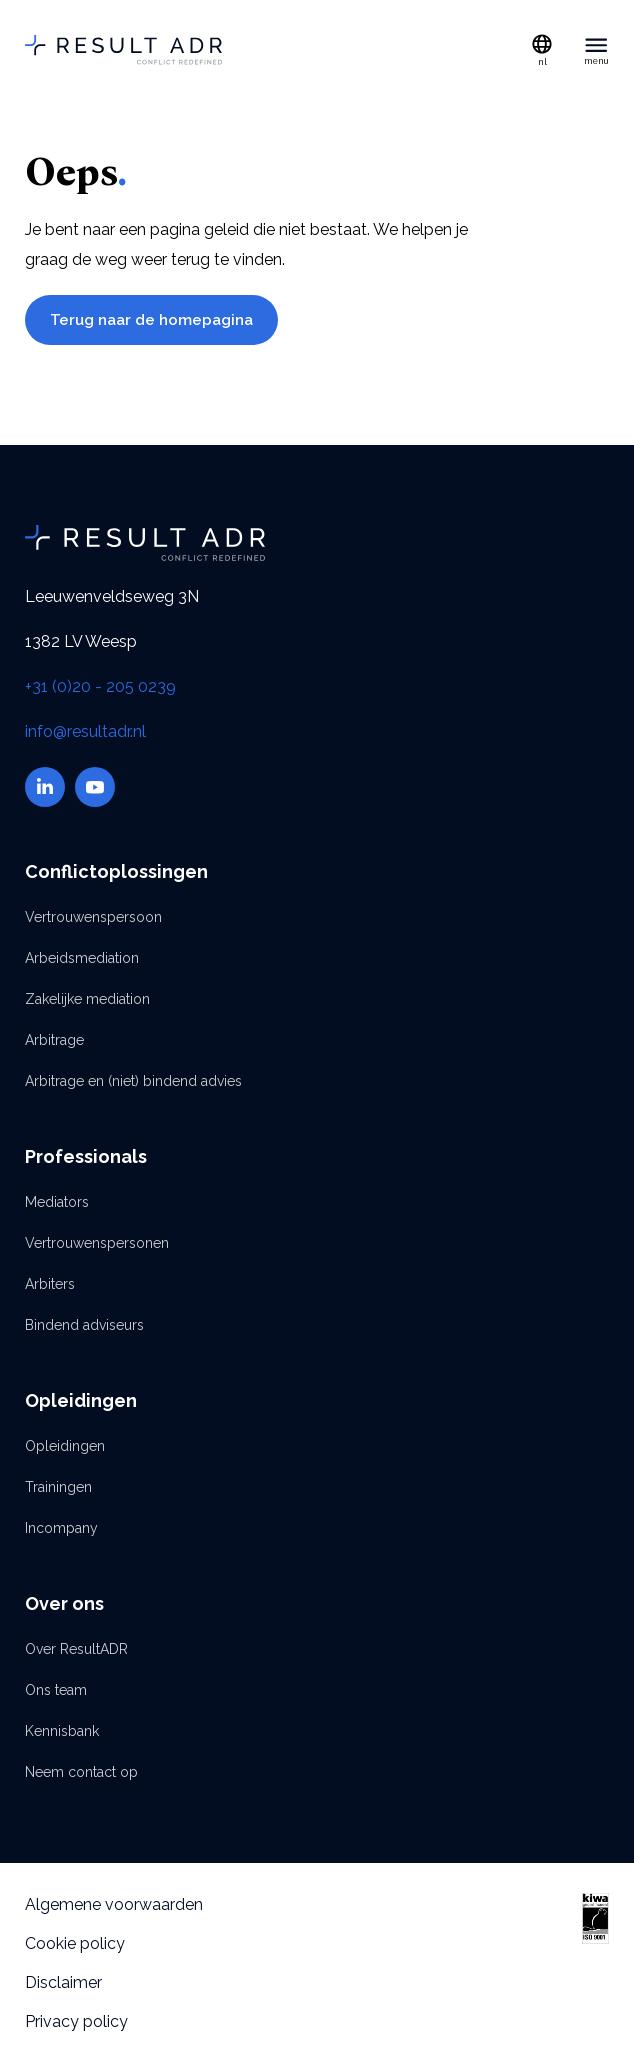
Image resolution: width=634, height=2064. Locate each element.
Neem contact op (81, 1772)
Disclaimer (63, 1982)
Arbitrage (54, 1040)
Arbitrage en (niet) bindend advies (133, 1081)
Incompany (61, 1528)
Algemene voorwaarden (114, 1904)
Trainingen (58, 1487)
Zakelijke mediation (87, 999)
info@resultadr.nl (85, 731)
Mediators (57, 1202)
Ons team (56, 1690)
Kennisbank (62, 1731)
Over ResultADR (76, 1649)
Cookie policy (75, 1943)
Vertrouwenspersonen (97, 1243)
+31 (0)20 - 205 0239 (100, 686)
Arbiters (50, 1284)
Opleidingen (65, 1446)
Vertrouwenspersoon (93, 917)
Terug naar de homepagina (151, 320)
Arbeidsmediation (82, 958)
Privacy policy (76, 2021)
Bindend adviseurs (84, 1325)
